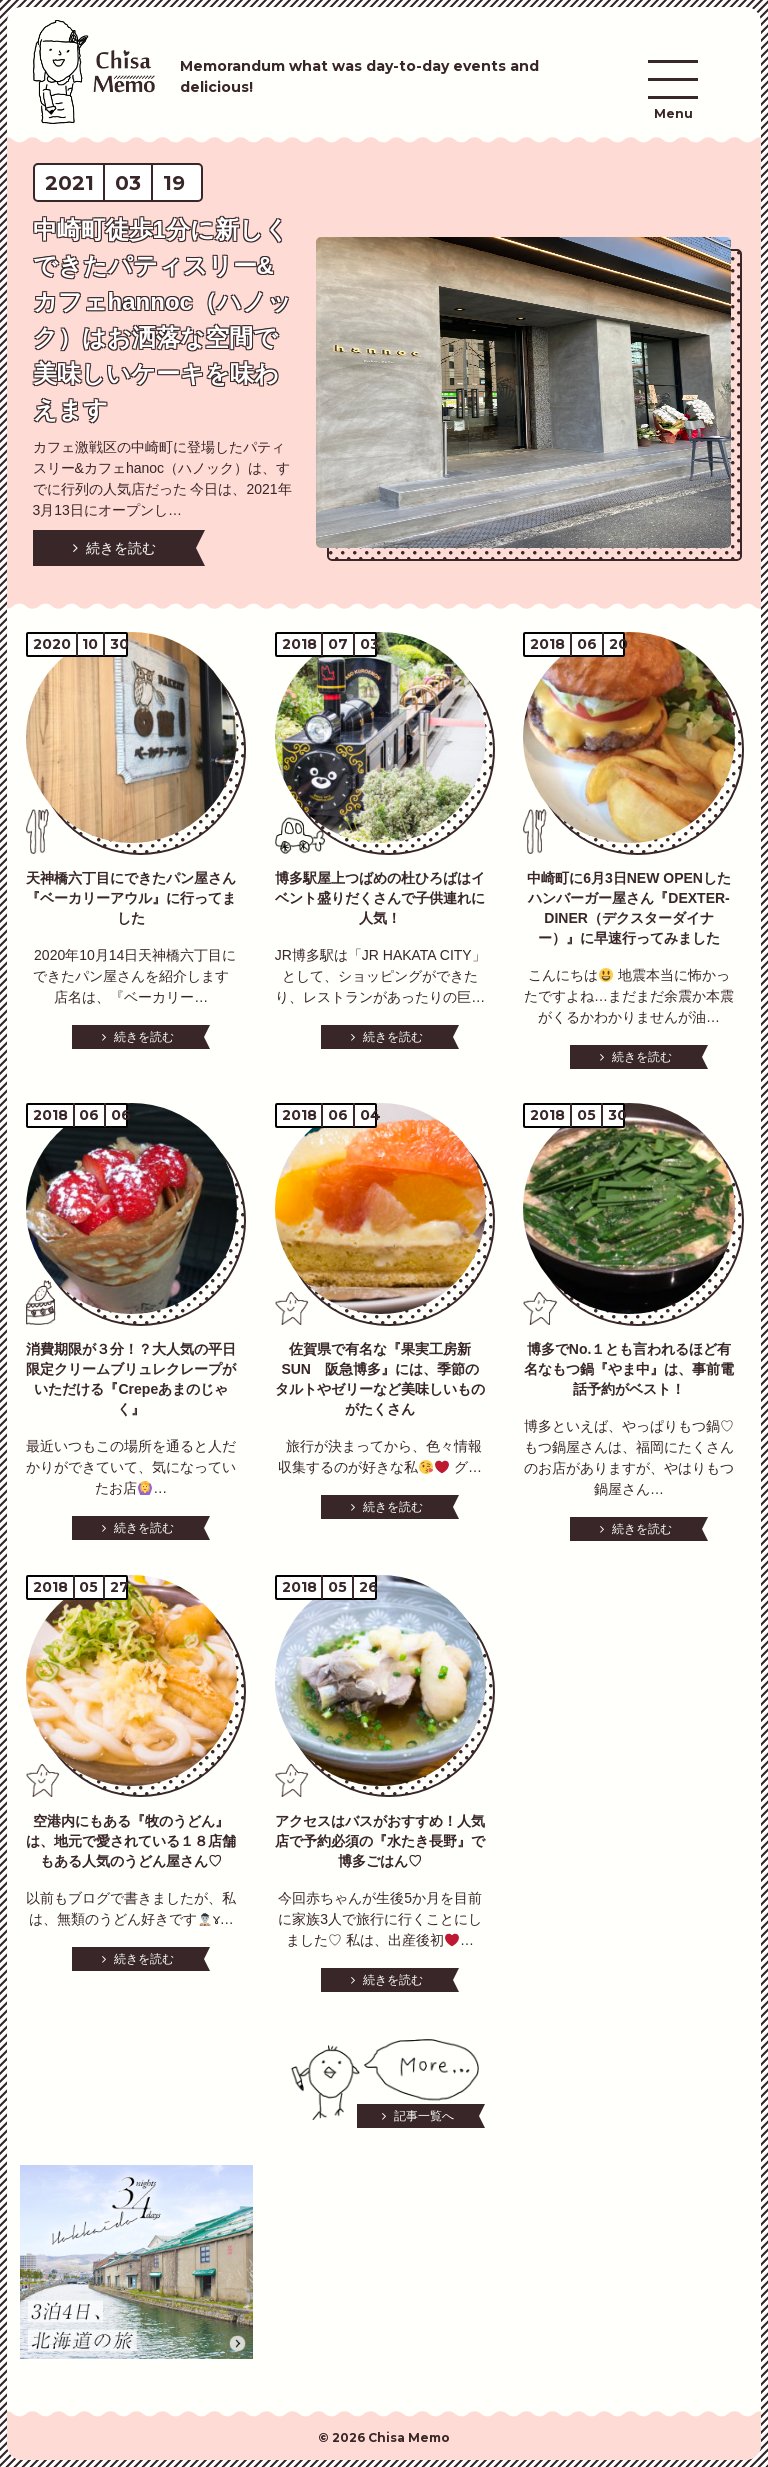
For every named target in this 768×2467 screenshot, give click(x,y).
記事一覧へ (424, 2116)
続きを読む (121, 548)
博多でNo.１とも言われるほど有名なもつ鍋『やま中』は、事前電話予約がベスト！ (629, 1369)
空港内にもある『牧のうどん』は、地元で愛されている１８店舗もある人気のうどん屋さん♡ (131, 1841)
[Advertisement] (384, 2265)
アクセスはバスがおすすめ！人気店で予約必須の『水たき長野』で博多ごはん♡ (380, 1841)
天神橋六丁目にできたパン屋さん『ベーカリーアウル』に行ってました (131, 898)
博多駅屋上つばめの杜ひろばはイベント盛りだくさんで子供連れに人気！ (380, 898)
